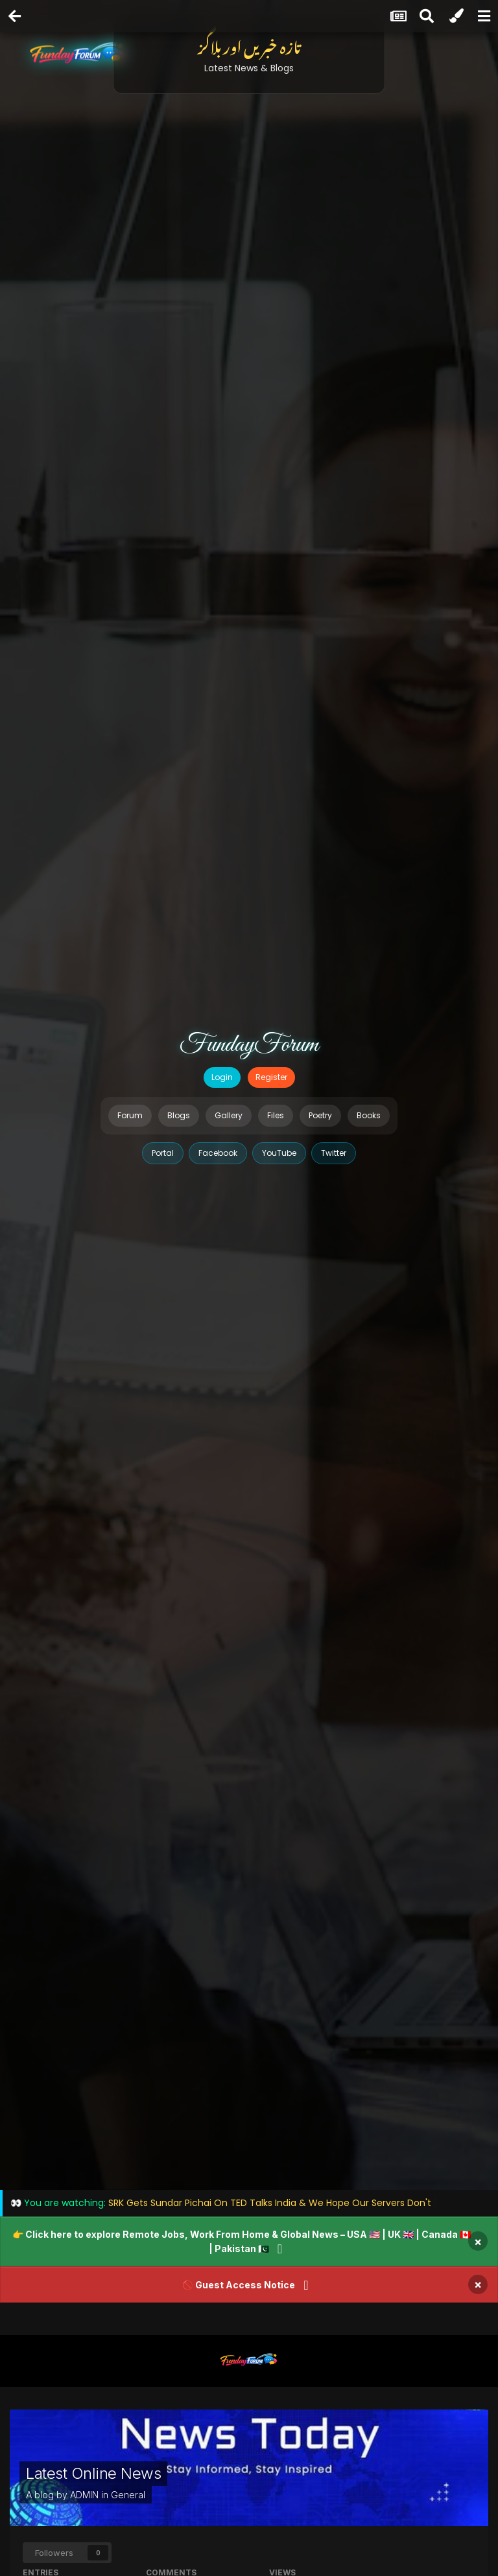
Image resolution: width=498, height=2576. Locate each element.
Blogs (178, 1115)
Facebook (217, 1152)
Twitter (333, 1152)
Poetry (320, 1115)
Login (222, 1077)
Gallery (229, 1115)
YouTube (279, 1152)
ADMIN (84, 2494)
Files (275, 1115)
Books (369, 1115)
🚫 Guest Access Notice (238, 2284)
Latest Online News (93, 2473)
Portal (163, 1152)
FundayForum (249, 1045)
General (128, 2494)
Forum (130, 1115)
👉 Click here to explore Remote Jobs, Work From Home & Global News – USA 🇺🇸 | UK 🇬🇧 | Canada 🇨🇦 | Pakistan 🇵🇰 (241, 2241)
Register (271, 1077)
